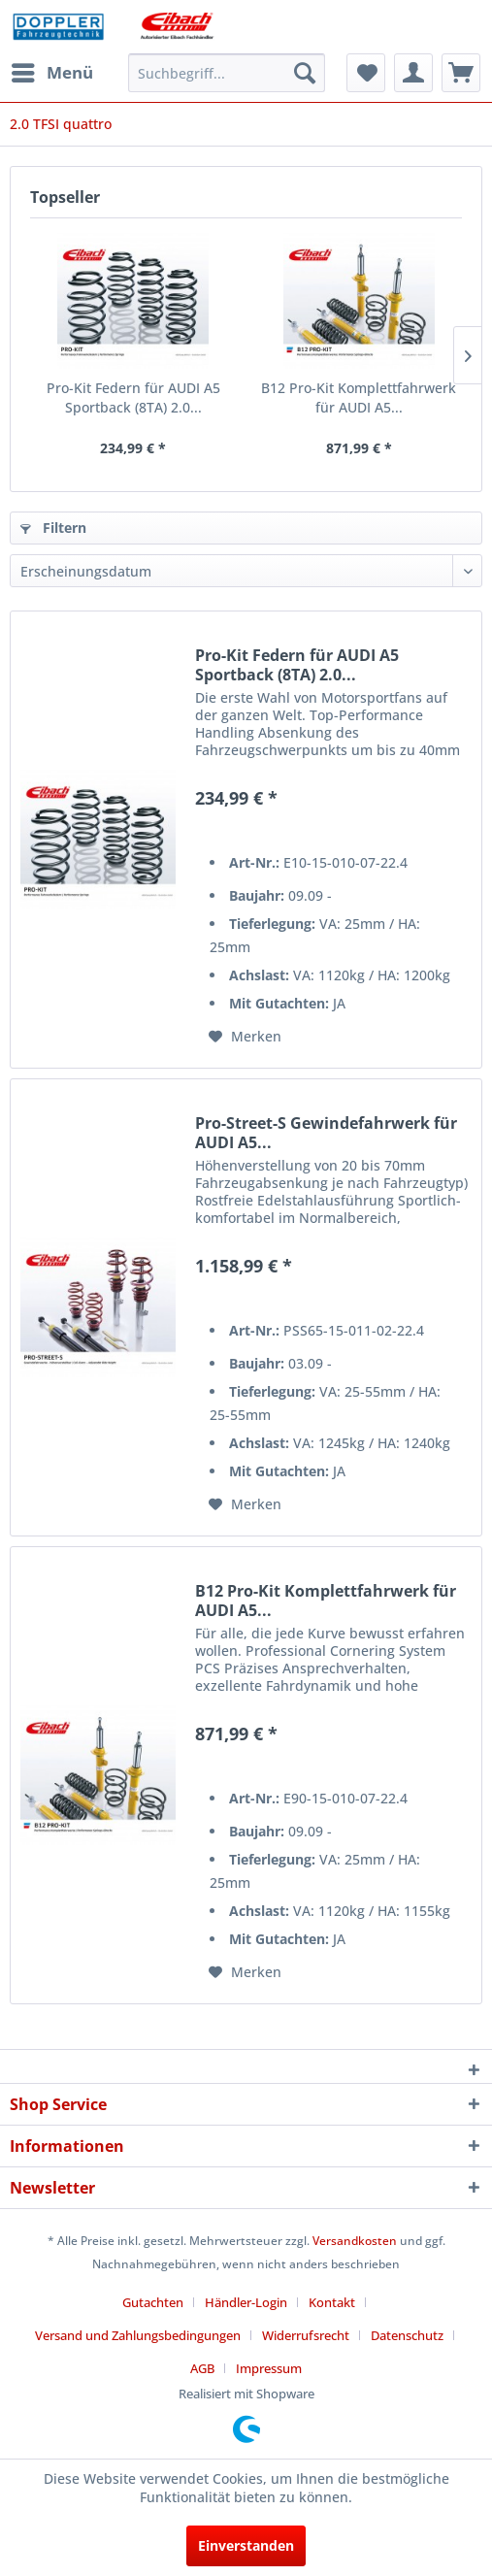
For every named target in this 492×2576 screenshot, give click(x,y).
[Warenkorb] (461, 72)
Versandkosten (354, 2240)
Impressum (269, 2368)
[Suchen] (304, 72)
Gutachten (152, 2302)
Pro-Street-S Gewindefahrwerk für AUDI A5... (326, 1132)
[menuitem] (51, 72)
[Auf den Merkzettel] (245, 1036)
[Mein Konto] (413, 72)
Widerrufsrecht (305, 2335)
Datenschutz (407, 2335)
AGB (202, 2368)
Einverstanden (246, 2545)
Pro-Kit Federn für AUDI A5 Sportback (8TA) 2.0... (133, 397)
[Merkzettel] (365, 72)
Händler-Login (246, 2302)
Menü (52, 70)
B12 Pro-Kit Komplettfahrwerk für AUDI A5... (358, 397)
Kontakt (332, 2302)
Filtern (53, 527)
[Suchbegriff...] (226, 72)
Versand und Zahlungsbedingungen (138, 2335)
